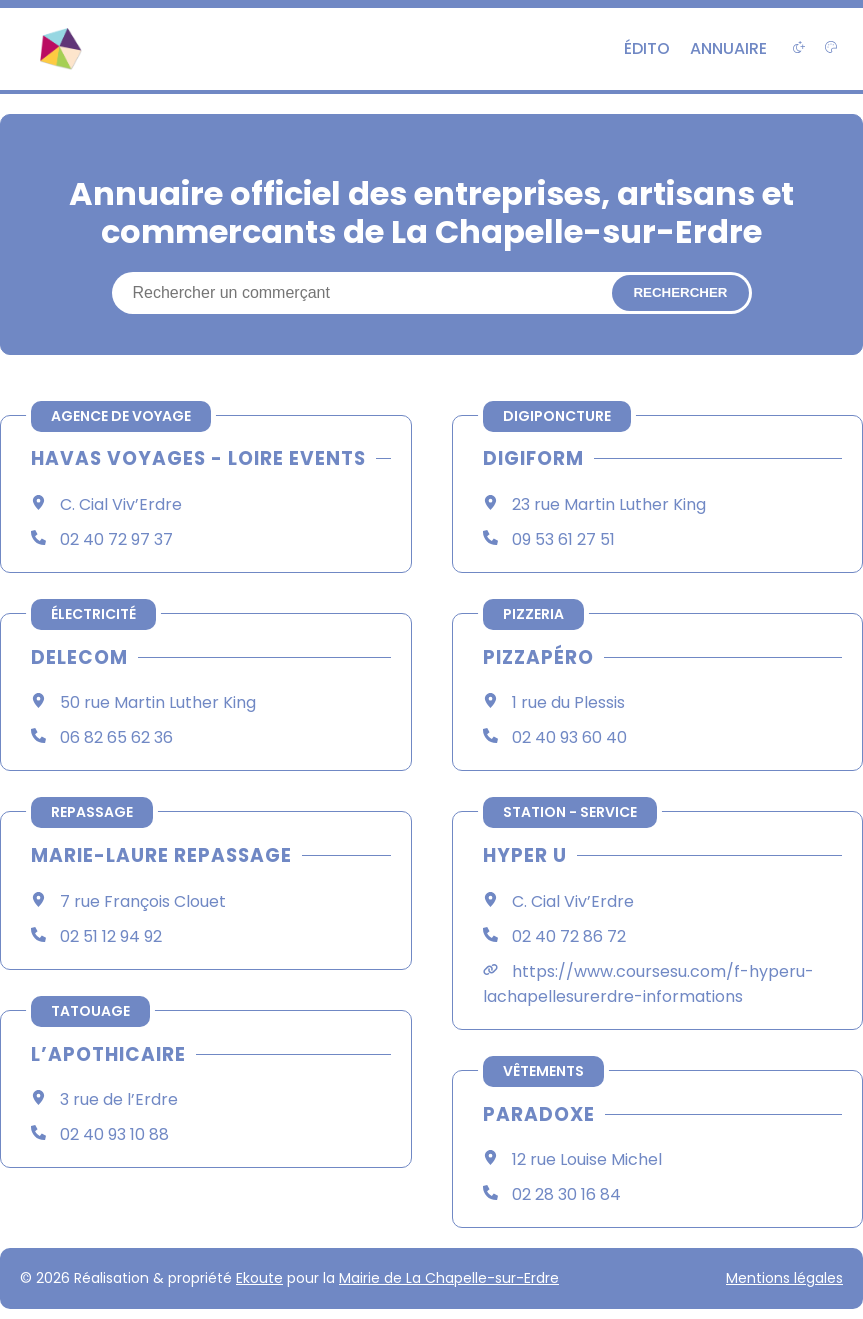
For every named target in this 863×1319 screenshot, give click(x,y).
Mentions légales (784, 1278)
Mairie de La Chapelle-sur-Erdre (449, 1278)
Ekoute (259, 1278)
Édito (647, 48)
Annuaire (728, 48)
